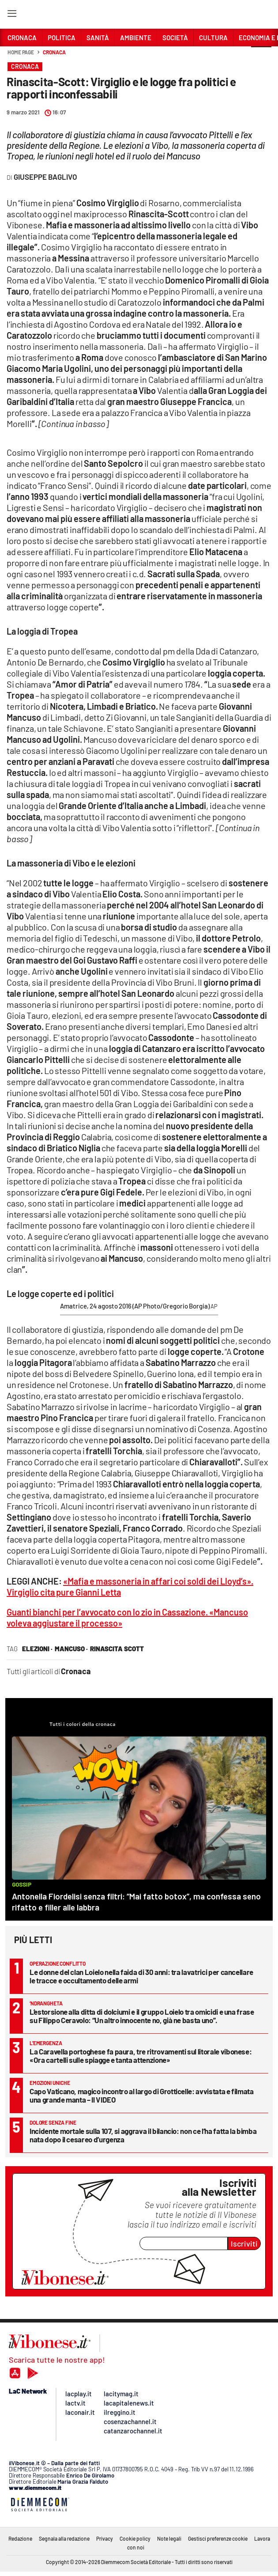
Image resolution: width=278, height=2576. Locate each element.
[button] (261, 57)
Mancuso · (71, 1649)
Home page (21, 52)
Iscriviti (244, 2243)
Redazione (20, 2538)
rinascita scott (117, 1649)
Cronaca (54, 52)
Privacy (104, 2538)
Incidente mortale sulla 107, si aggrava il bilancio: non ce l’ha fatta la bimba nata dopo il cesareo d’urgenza (143, 2135)
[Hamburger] (12, 15)
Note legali (169, 2538)
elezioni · (37, 1649)
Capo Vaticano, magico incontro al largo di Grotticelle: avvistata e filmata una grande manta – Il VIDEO (142, 2095)
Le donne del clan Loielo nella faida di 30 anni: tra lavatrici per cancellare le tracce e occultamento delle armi (141, 1976)
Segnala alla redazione (64, 2538)
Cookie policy (135, 2538)
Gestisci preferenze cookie (218, 2538)
